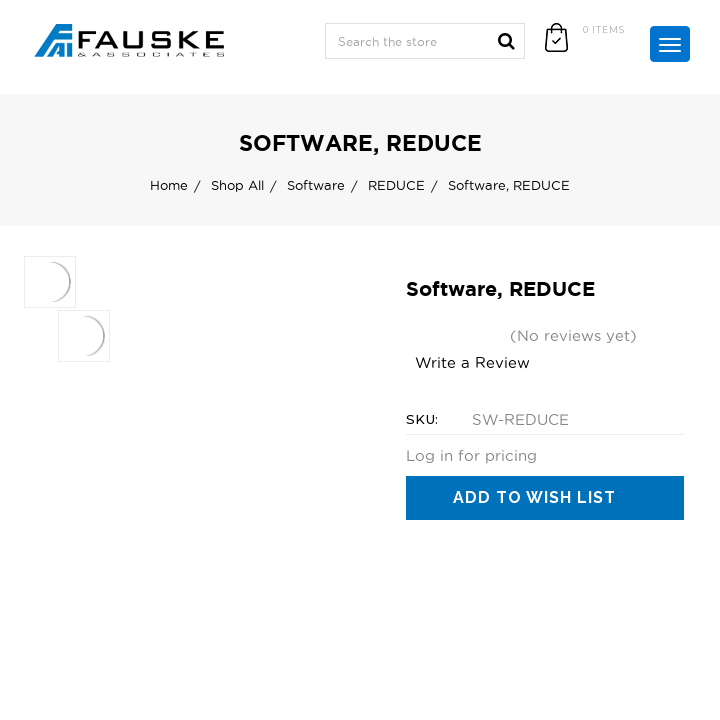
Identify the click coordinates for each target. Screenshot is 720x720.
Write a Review (472, 362)
